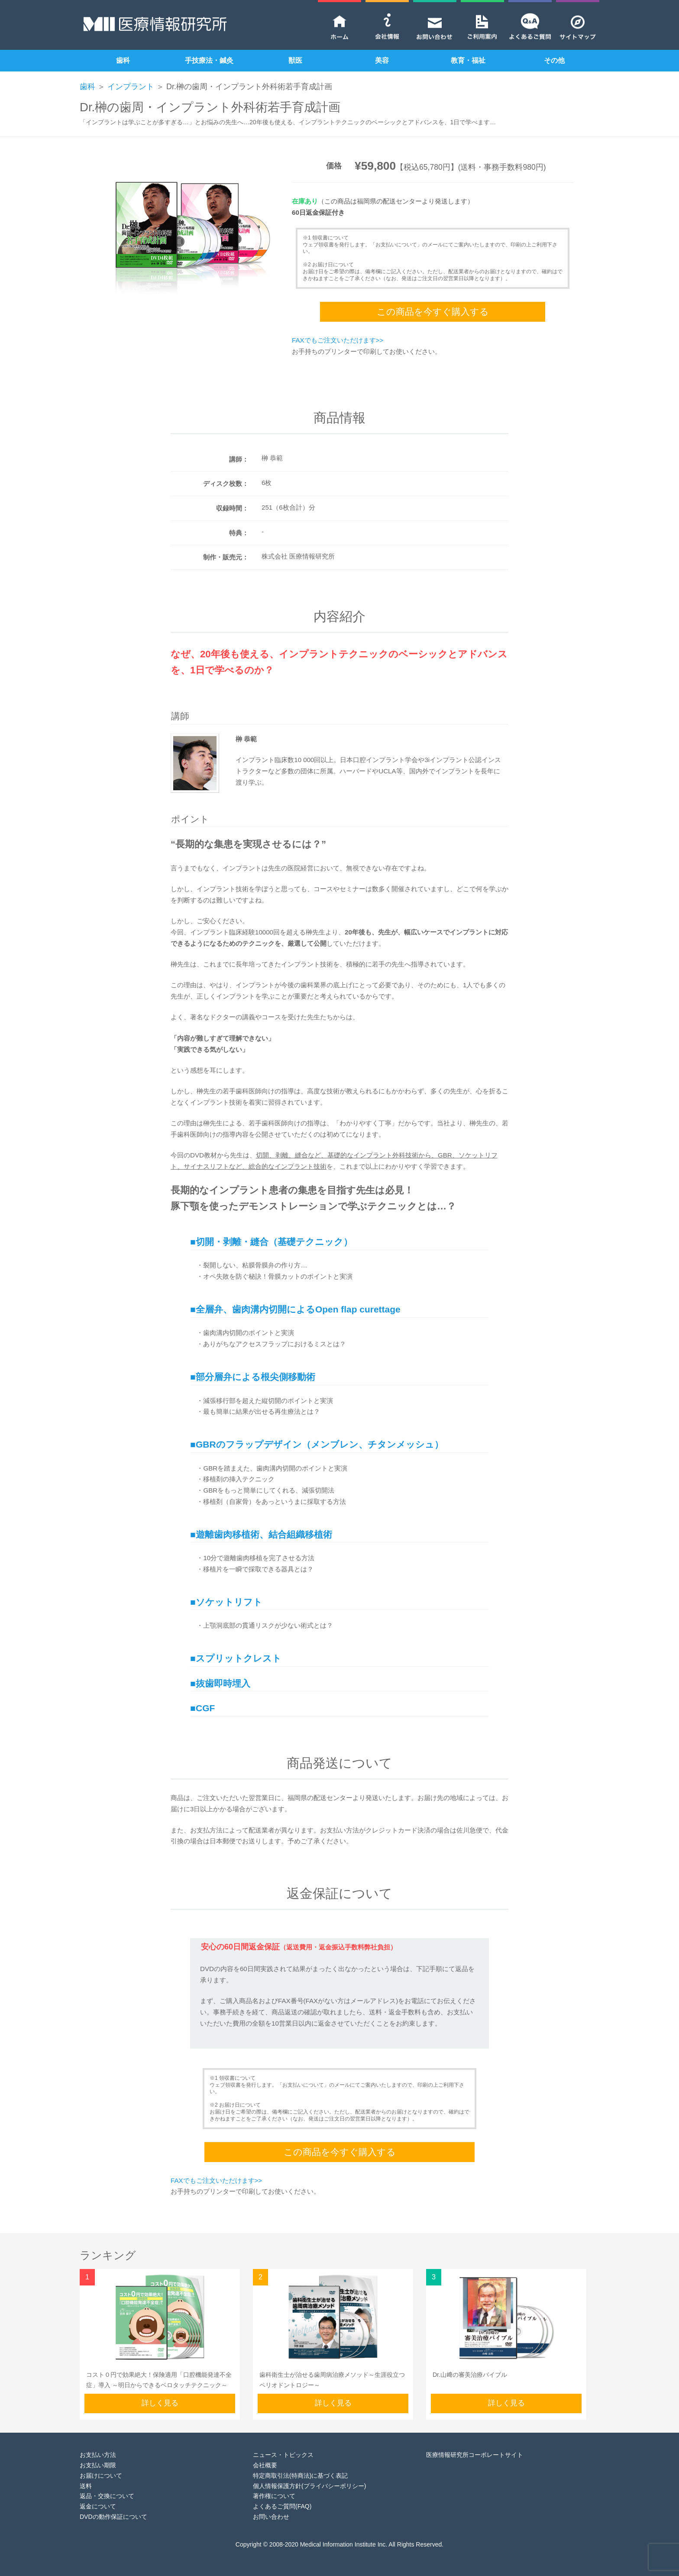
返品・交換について (107, 2495)
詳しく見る (160, 2403)
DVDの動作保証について (113, 2516)
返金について (98, 2506)
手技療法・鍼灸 (209, 60)
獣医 (295, 60)
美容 (382, 60)
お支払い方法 (98, 2454)
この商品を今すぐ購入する (433, 312)
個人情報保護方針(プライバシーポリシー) (309, 2485)
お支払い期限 (98, 2465)
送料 (86, 2485)
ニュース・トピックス (283, 2454)
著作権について (274, 2495)
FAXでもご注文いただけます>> (337, 340)
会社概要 (265, 2465)
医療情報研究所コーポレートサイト (474, 2454)
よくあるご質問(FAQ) (282, 2506)
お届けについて (101, 2475)
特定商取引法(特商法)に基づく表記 (300, 2475)
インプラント (130, 86)
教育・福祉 (468, 60)
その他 (554, 60)
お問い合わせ (271, 2516)
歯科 (123, 60)
